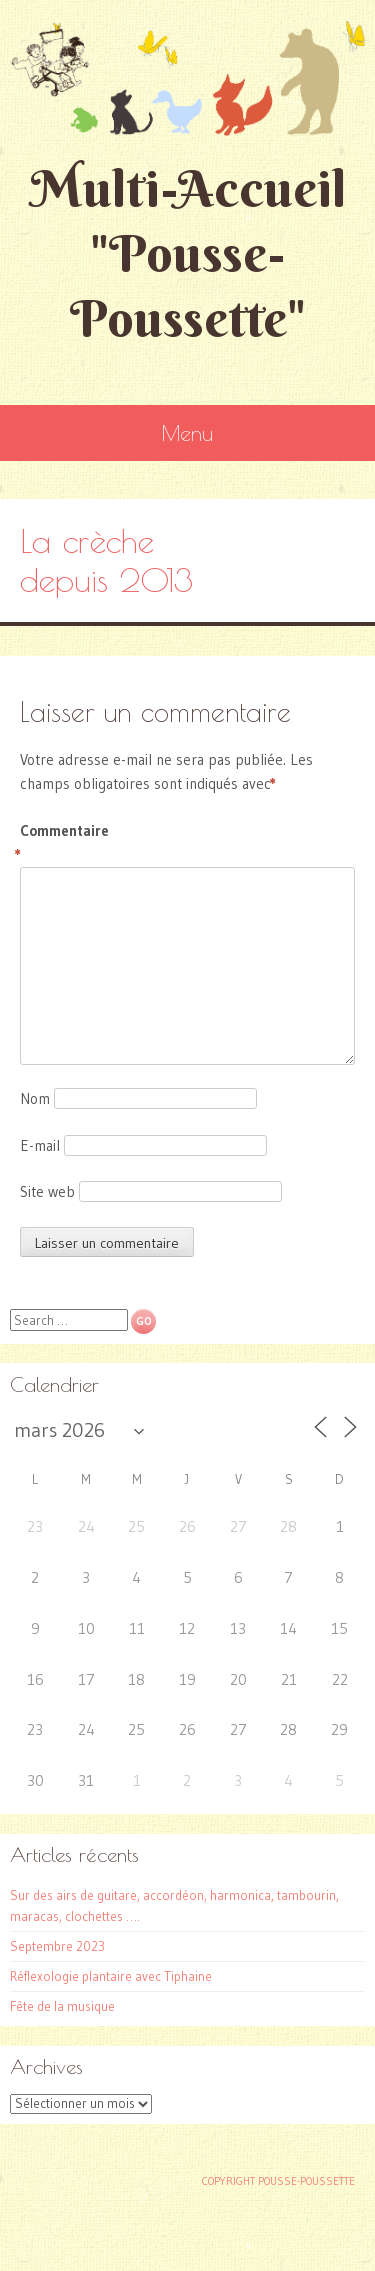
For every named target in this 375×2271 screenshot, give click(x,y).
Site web (47, 1191)
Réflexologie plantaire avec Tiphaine (111, 1976)
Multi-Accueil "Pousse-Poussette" (188, 253)
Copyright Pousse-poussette (278, 2181)
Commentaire (62, 844)
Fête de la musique (62, 2006)
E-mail (40, 1145)
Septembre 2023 (57, 1946)
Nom (35, 1098)
